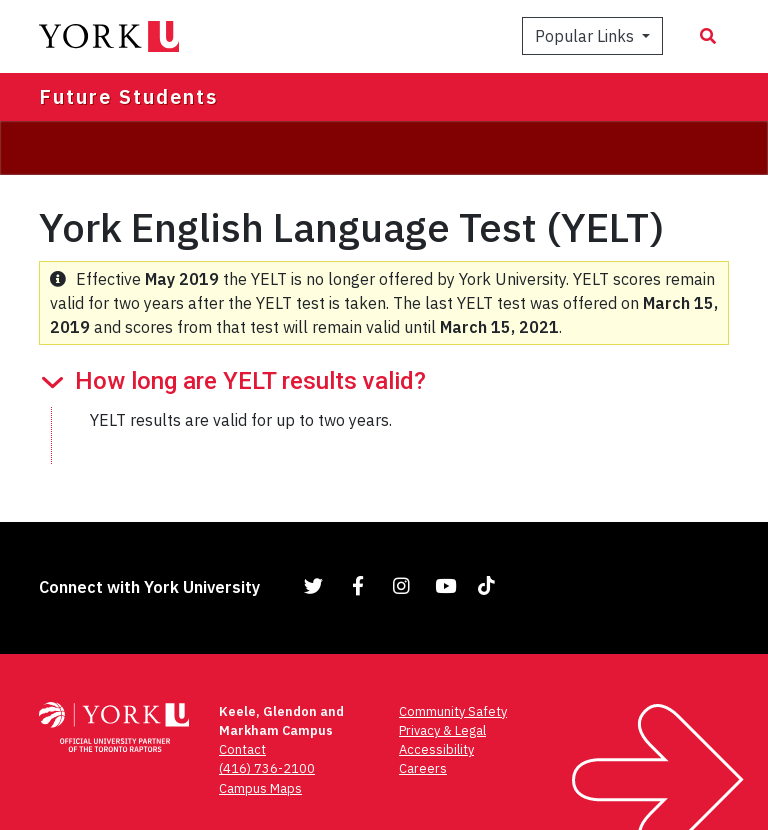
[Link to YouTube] (446, 585)
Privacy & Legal (442, 730)
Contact (242, 749)
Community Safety (453, 711)
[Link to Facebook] (358, 585)
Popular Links (586, 36)
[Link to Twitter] (314, 585)
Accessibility (436, 749)
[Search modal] (708, 36)
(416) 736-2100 (267, 768)
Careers (423, 768)
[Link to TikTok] (490, 585)
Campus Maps (260, 788)
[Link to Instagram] (402, 585)
